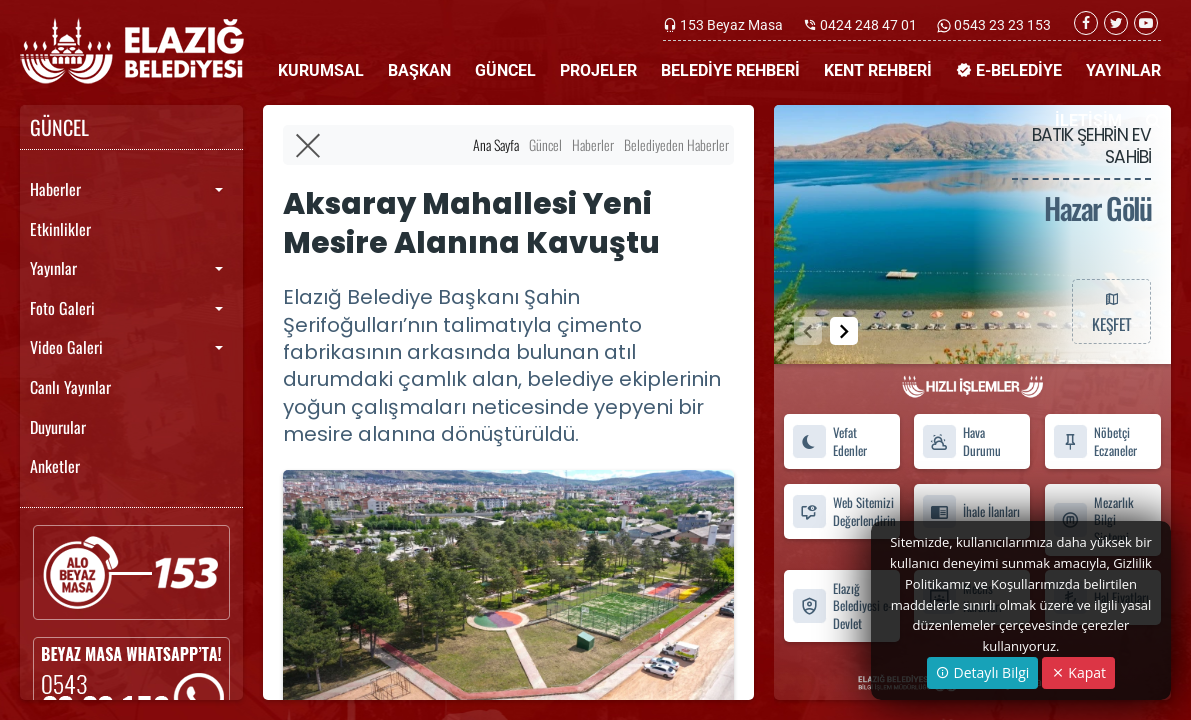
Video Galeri (66, 347)
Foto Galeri (62, 308)
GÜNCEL (505, 70)
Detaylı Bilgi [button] (982, 672)
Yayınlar (53, 268)
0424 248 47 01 (868, 25)
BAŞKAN (419, 70)
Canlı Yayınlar (70, 387)
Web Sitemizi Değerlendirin (844, 511)
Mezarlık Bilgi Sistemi (1093, 520)
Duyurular (58, 427)
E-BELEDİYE (1009, 70)
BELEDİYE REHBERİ (730, 70)
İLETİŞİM (1088, 120)
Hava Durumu (961, 441)
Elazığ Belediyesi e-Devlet (842, 606)
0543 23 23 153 (1001, 25)
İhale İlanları (971, 511)
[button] (844, 331)
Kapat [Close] (1078, 672)
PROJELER (598, 70)
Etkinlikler (60, 229)
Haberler (55, 189)
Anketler (55, 466)
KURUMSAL (321, 70)
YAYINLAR (1123, 70)
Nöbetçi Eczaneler (1095, 441)
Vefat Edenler (829, 441)
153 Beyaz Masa (731, 25)
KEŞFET (1111, 311)
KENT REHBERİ (878, 70)
